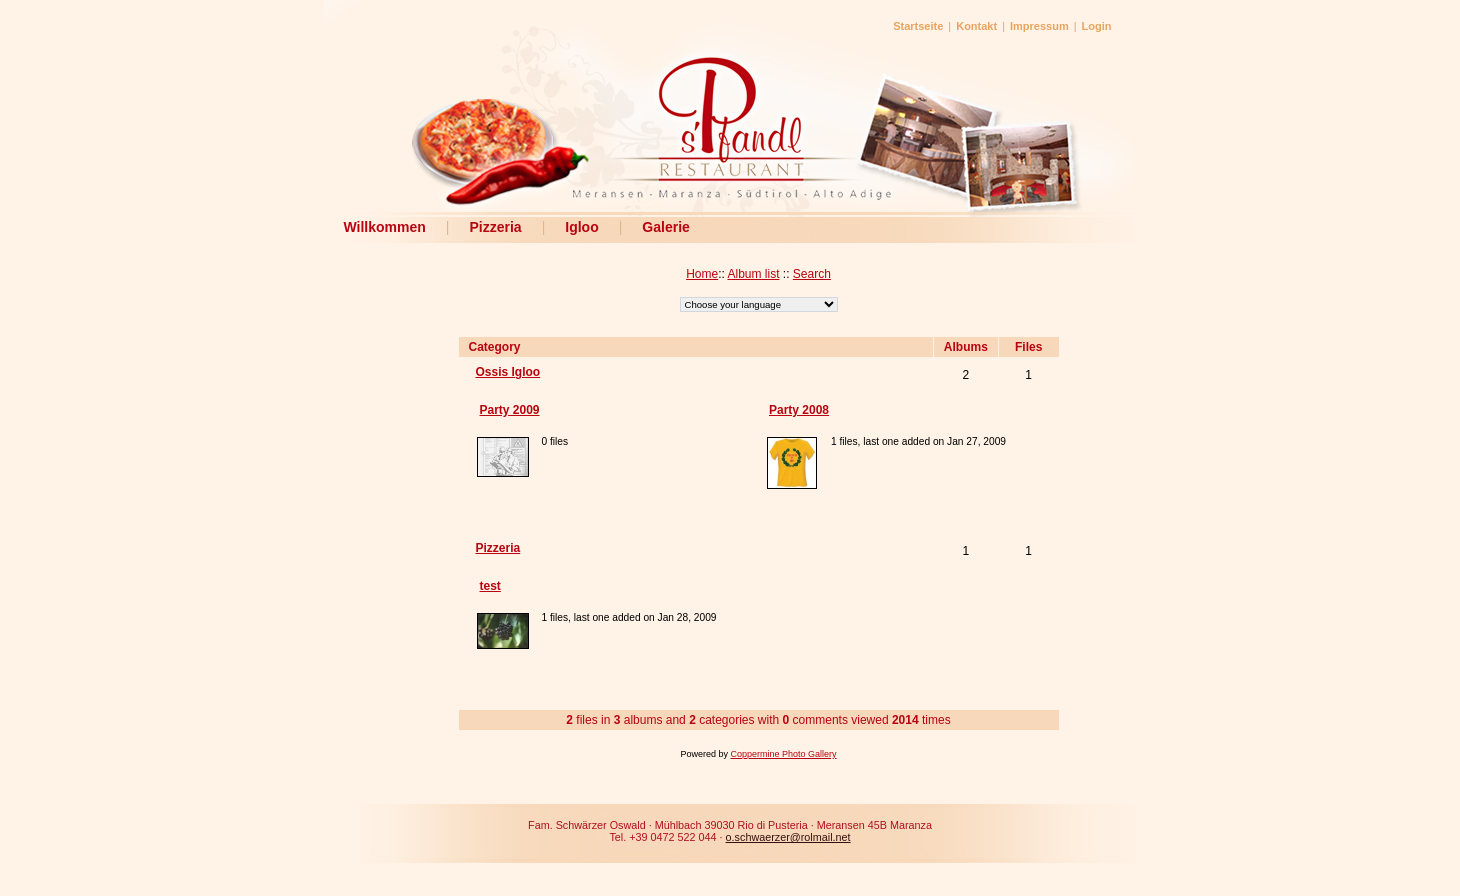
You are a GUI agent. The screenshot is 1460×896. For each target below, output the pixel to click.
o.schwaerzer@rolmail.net (788, 837)
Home (702, 274)
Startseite (918, 26)
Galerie (665, 227)
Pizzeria (495, 227)
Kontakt (976, 26)
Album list (753, 274)
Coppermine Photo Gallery (783, 754)
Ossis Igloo (508, 372)
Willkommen (385, 227)
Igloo (581, 227)
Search (812, 274)
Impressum (1039, 26)
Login (1097, 26)
